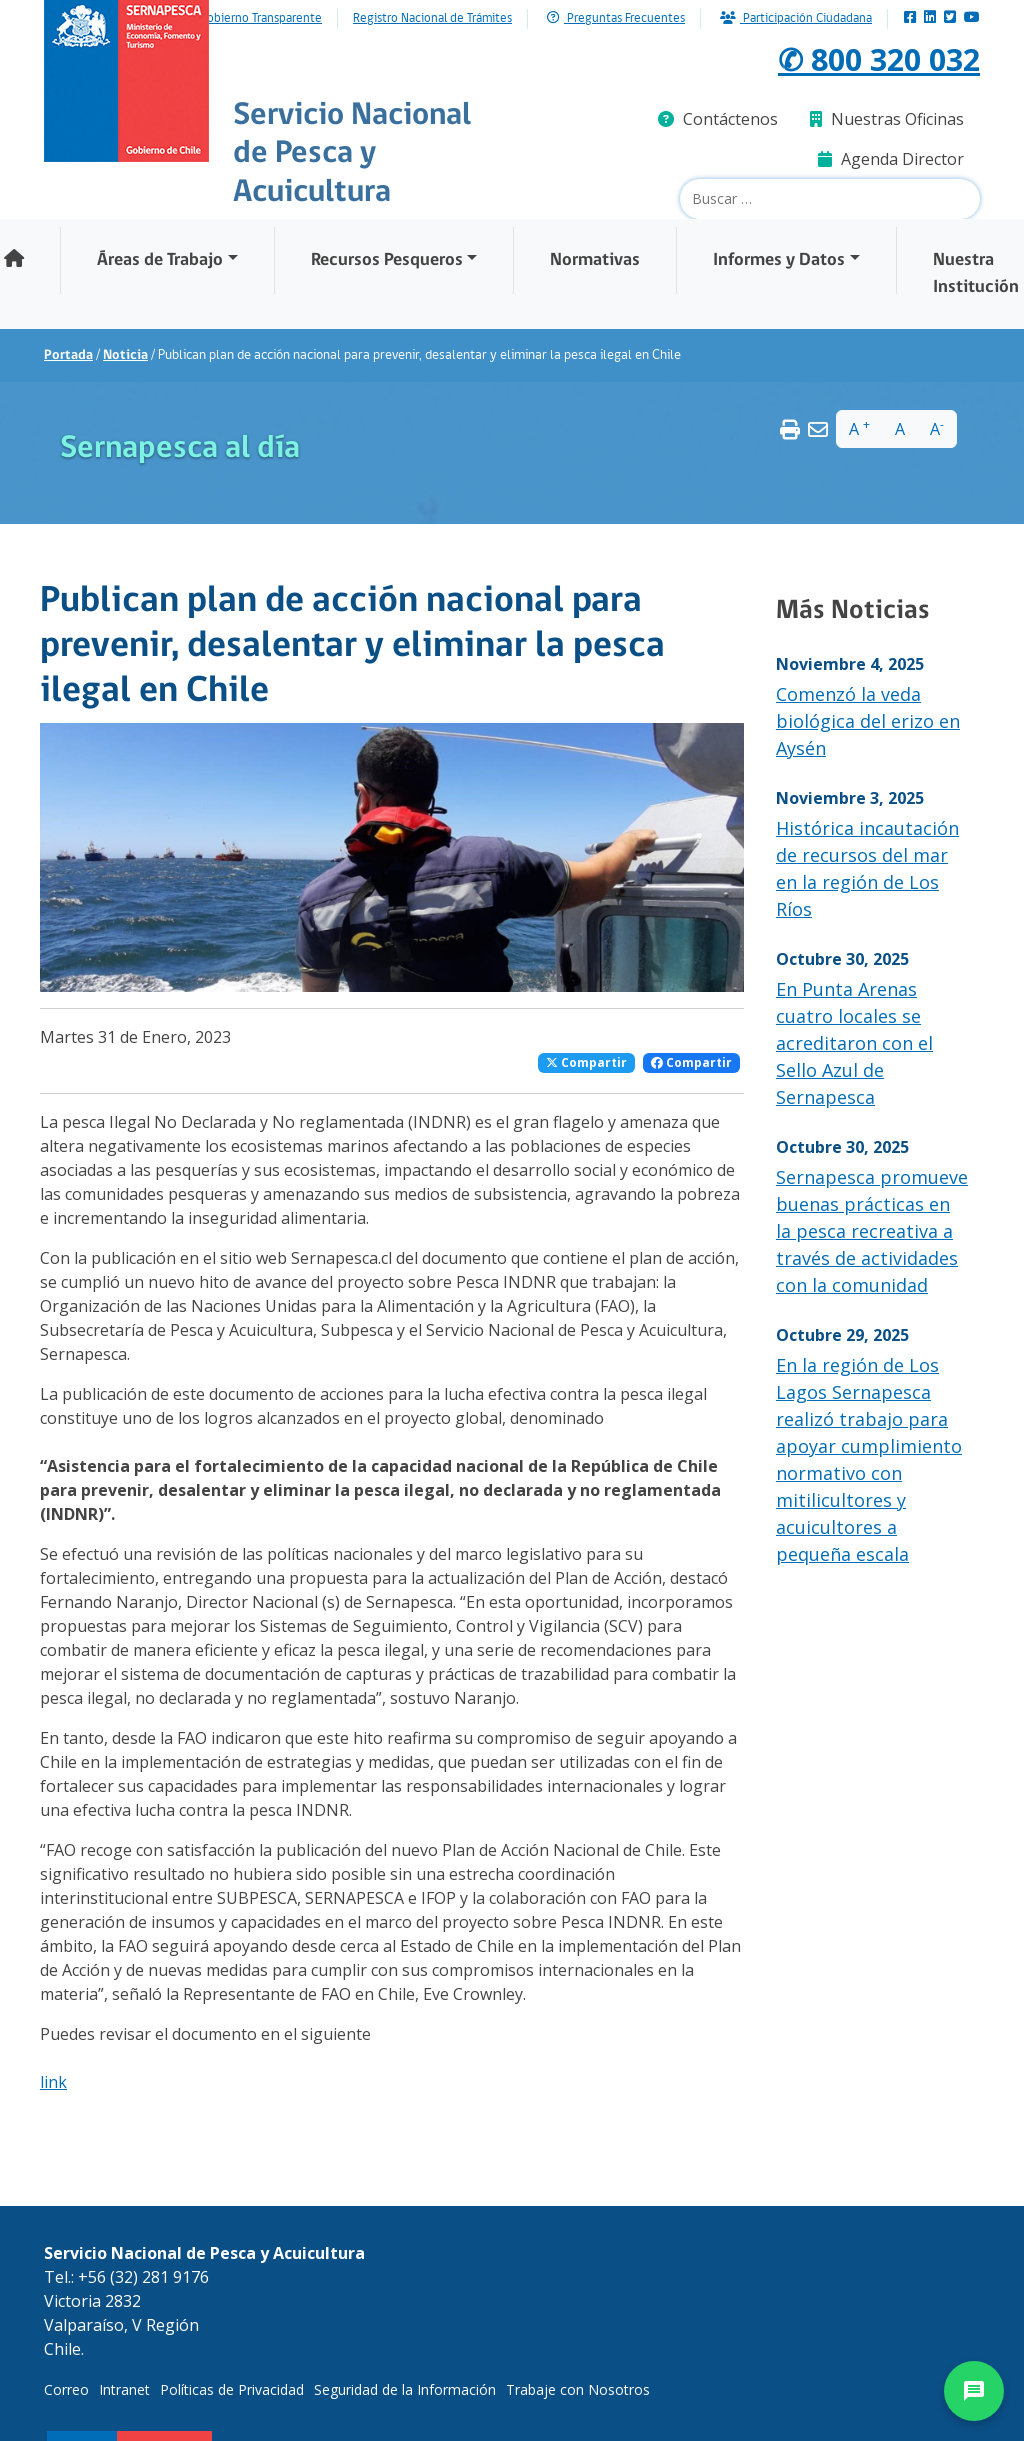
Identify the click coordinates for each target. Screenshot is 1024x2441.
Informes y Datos (779, 260)
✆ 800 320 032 (879, 59)
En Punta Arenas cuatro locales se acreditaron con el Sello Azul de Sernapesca (854, 1043)
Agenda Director (891, 159)
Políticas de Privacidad (232, 2389)
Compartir (586, 1062)
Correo (66, 2389)
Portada (68, 355)
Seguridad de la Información (405, 2389)
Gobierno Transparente (260, 19)
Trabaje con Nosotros (578, 2389)
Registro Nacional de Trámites (432, 19)
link (53, 2082)
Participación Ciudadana (796, 18)
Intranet (124, 2389)
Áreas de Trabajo (160, 260)
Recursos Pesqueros (387, 260)
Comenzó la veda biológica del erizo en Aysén (868, 721)
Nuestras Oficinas (887, 119)
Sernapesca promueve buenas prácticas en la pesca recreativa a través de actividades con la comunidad (872, 1231)
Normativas (595, 260)
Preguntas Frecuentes (616, 18)
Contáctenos (718, 119)
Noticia (125, 355)
